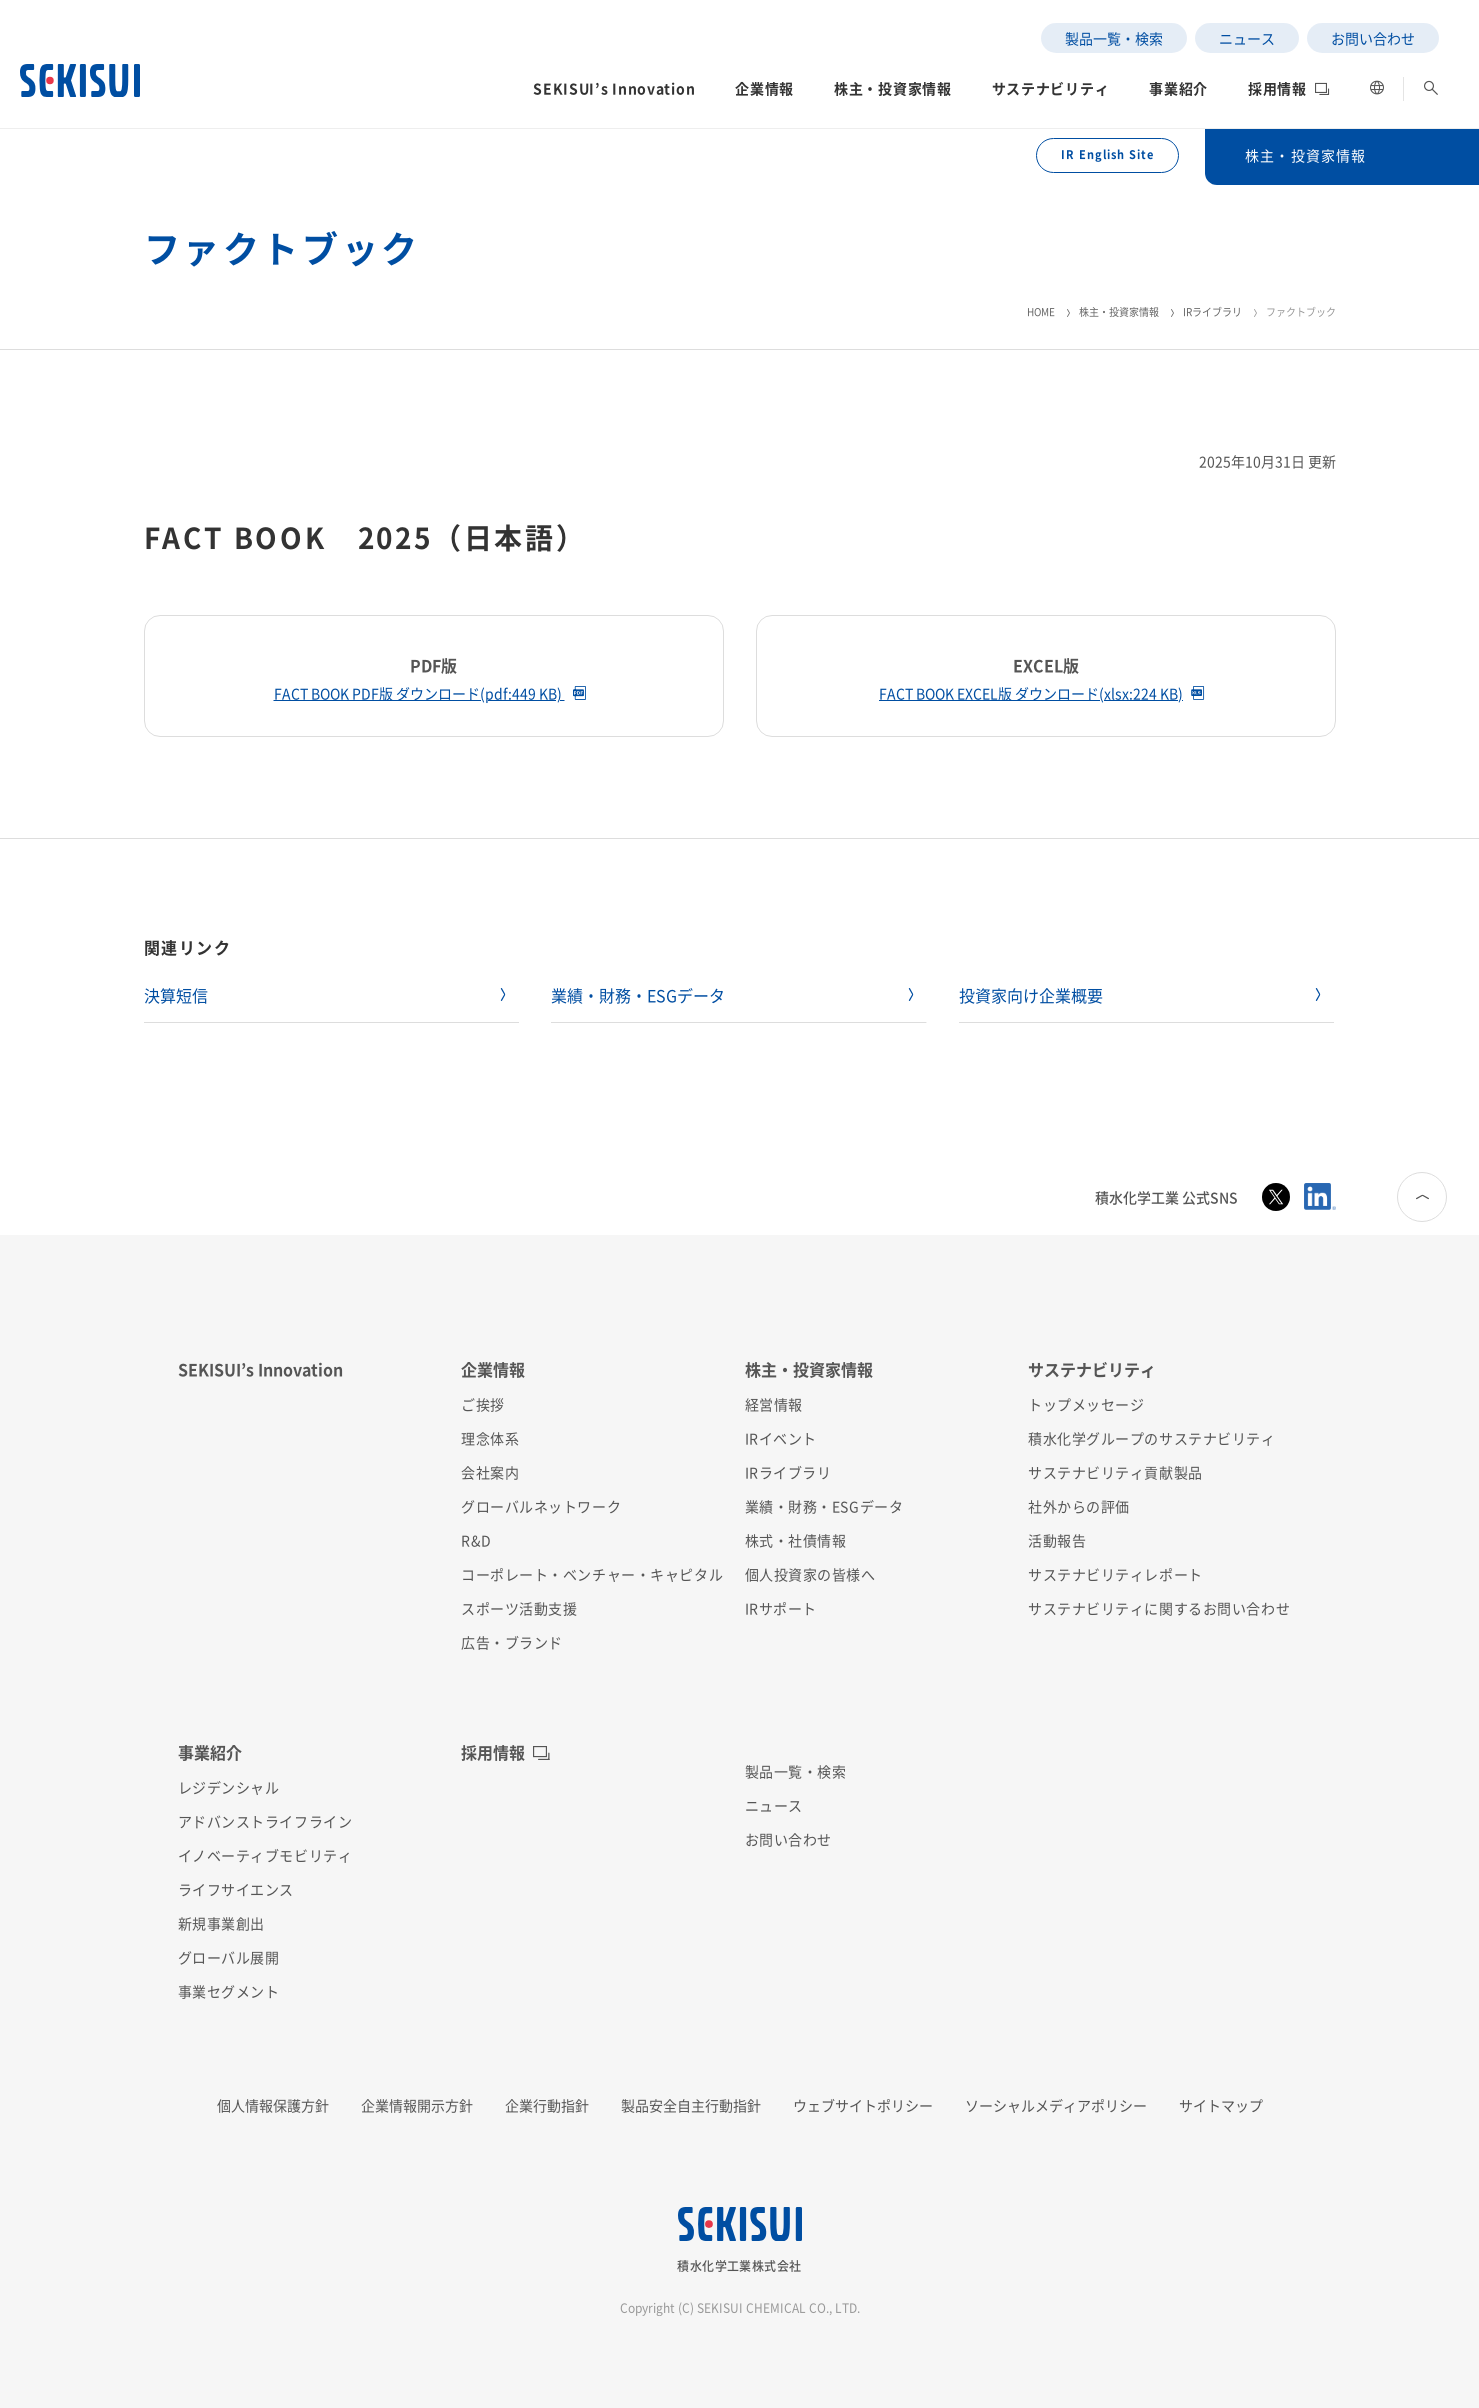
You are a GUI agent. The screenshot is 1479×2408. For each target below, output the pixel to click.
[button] (614, 94)
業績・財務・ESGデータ (638, 995)
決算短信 (176, 995)
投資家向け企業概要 (1031, 995)
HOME (1041, 311)
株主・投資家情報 (1119, 311)
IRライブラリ (1212, 311)
